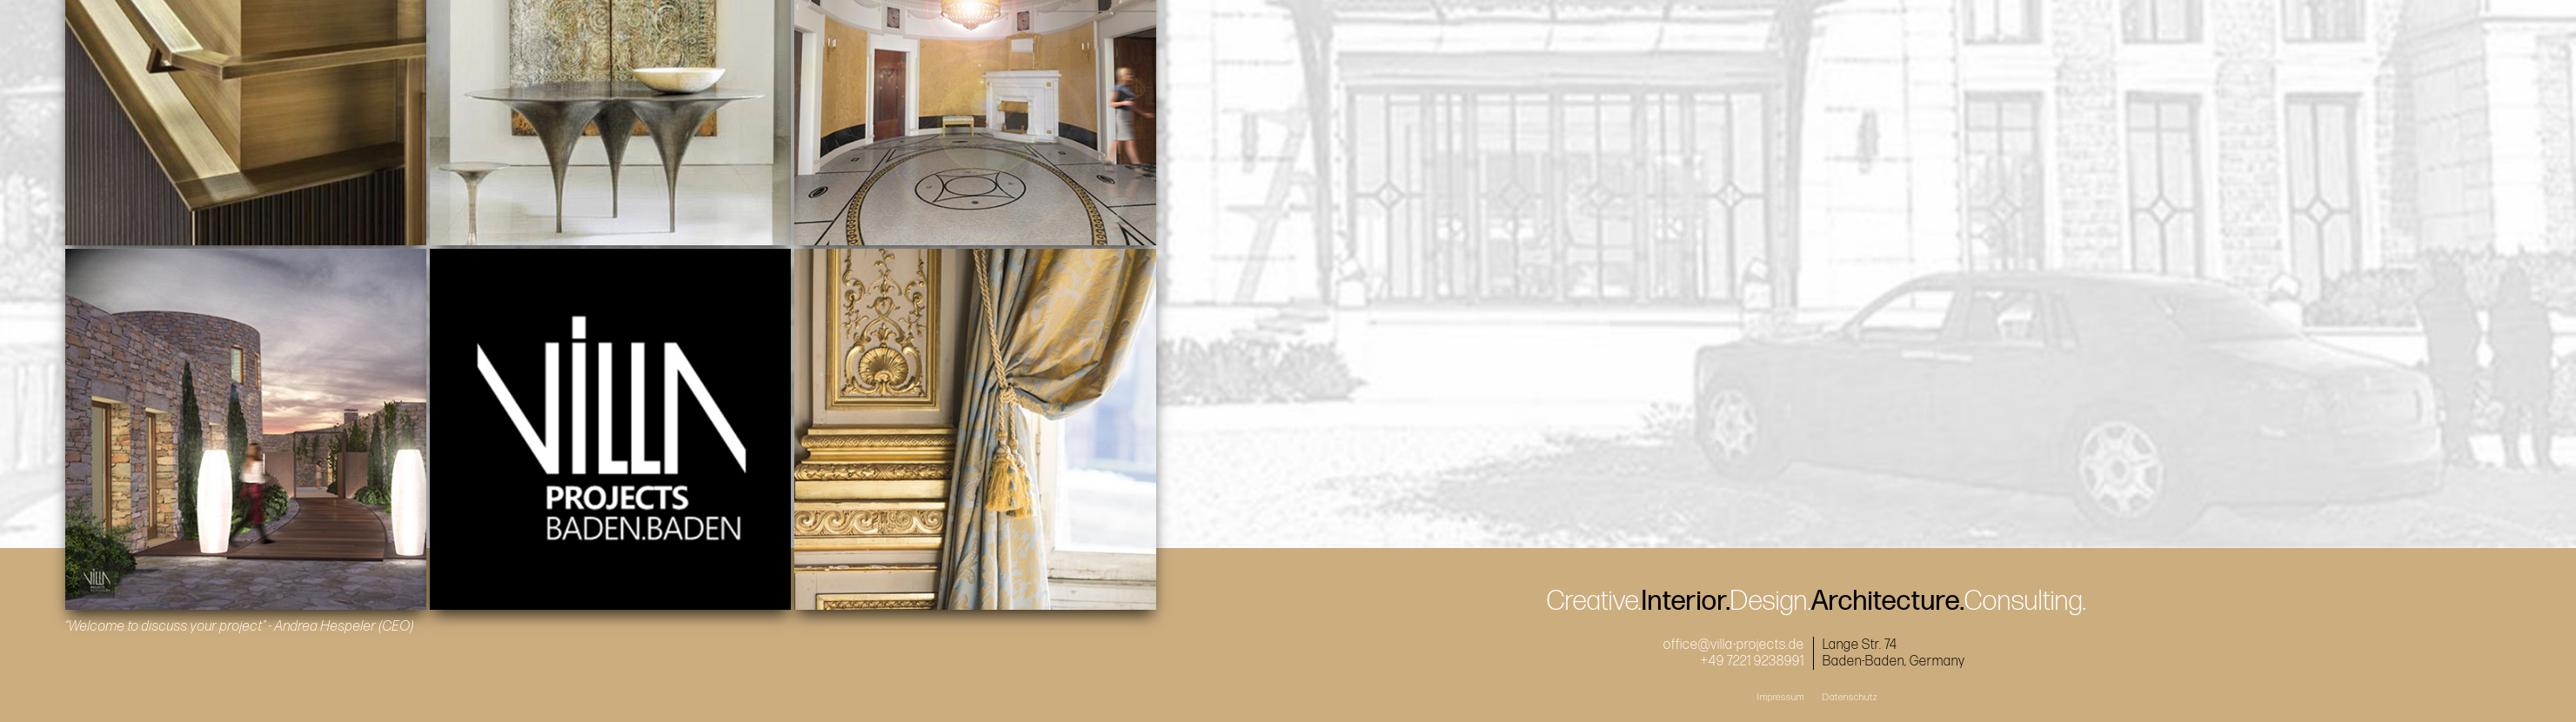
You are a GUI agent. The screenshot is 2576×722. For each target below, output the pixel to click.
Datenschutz (1850, 697)
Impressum (1780, 697)
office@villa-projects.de (1733, 645)
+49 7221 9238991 (1752, 661)
